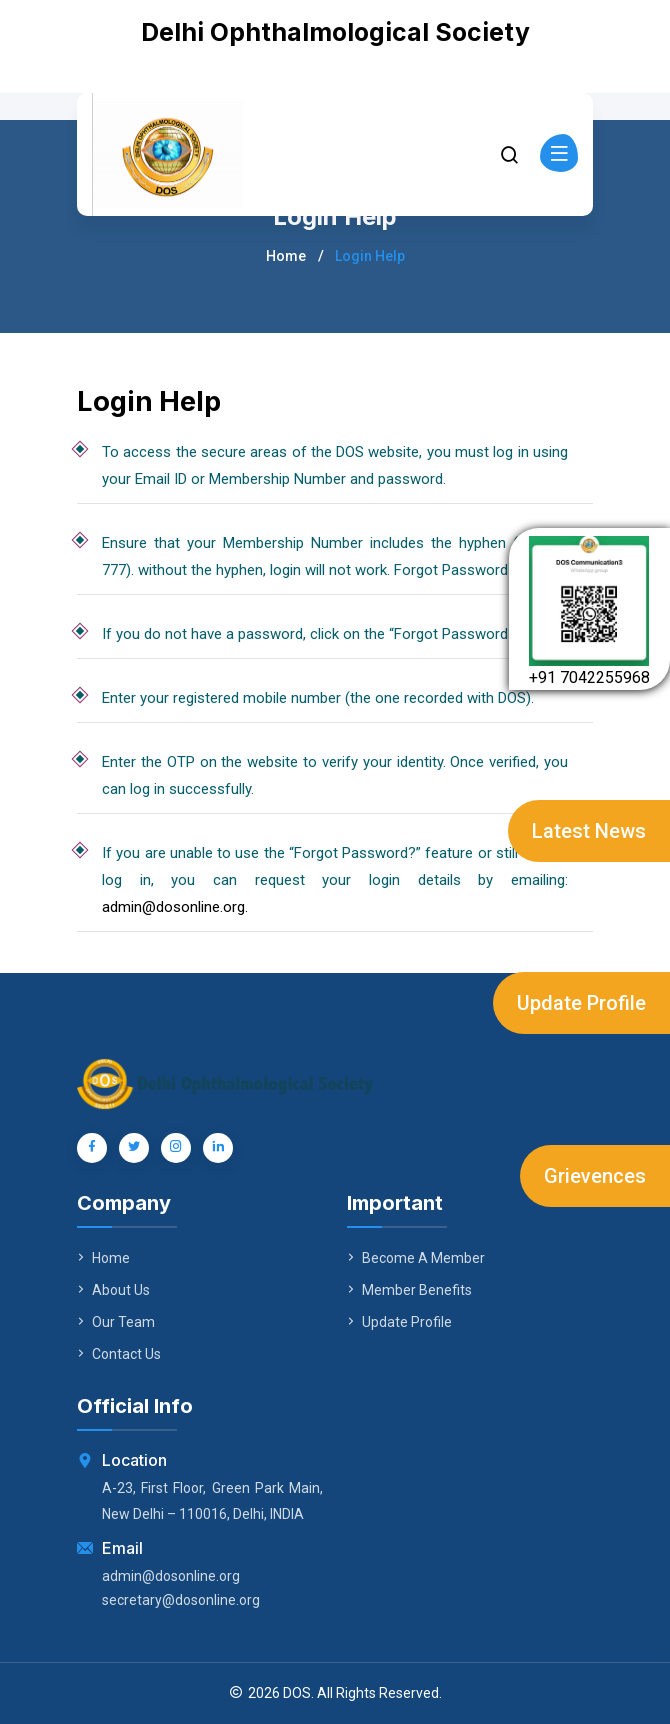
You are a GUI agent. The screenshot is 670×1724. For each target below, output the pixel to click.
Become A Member (416, 1258)
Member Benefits (409, 1290)
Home (286, 256)
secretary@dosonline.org (181, 1600)
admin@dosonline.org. (175, 907)
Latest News (589, 831)
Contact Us (119, 1354)
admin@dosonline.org (171, 1576)
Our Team (116, 1322)
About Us (113, 1290)
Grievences (595, 1176)
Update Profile (581, 1003)
